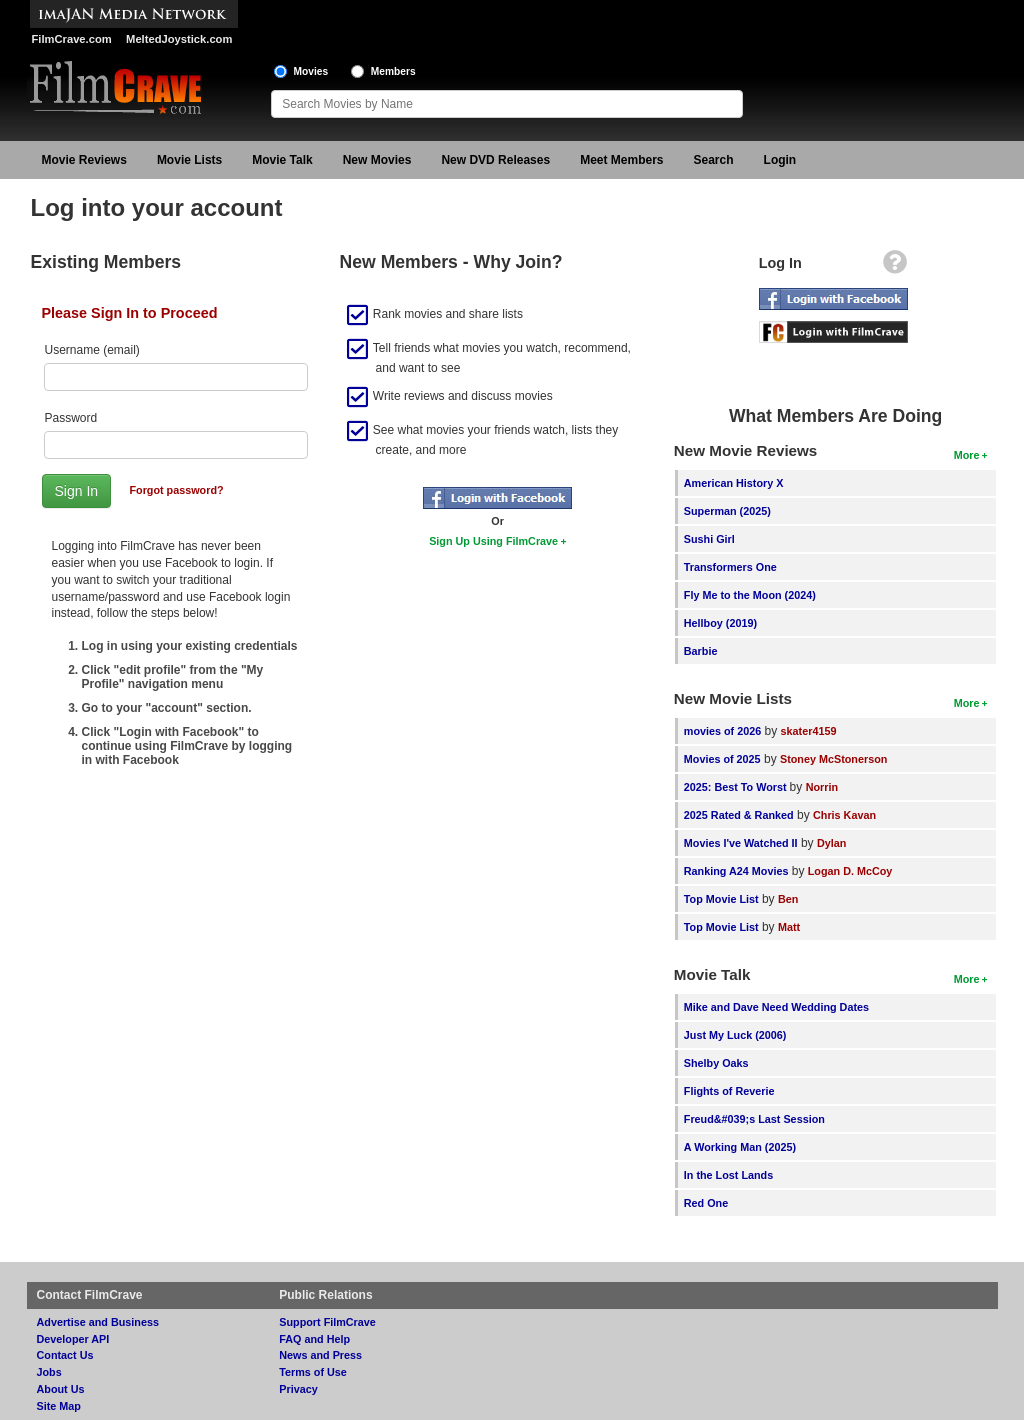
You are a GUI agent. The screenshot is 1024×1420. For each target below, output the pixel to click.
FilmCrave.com (72, 39)
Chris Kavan (844, 815)
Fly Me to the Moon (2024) (750, 595)
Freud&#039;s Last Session (754, 1119)
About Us (61, 1389)
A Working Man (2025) (740, 1147)
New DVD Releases (495, 160)
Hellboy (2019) (720, 623)
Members (393, 71)
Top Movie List (721, 899)
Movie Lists (189, 160)
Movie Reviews (84, 160)
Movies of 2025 (722, 759)
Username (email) (92, 350)
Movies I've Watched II (741, 843)
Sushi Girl (709, 539)
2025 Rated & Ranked (739, 815)
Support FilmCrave (327, 1322)
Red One (706, 1203)
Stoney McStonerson (833, 759)
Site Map (59, 1406)
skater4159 (809, 731)
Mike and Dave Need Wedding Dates (776, 1007)
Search (714, 160)
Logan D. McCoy (850, 871)
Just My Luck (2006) (735, 1035)
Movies (311, 71)
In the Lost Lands (728, 1175)
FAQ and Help (314, 1339)
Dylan (831, 843)
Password (71, 418)
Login (780, 160)
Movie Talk (282, 160)
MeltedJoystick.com (179, 39)
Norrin (822, 787)
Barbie (701, 651)
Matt (789, 927)
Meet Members (621, 160)
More (967, 455)
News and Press (320, 1355)
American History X (734, 483)
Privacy (298, 1389)
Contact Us (65, 1355)
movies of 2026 (722, 731)
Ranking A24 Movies (736, 871)
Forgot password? (176, 490)
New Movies (377, 160)
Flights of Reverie (729, 1091)
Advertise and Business (98, 1322)
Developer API (73, 1339)
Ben (788, 899)
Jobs (49, 1372)
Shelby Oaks (716, 1063)
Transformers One (730, 567)
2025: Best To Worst (737, 787)
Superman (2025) (727, 511)
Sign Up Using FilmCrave (493, 541)
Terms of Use (313, 1372)
